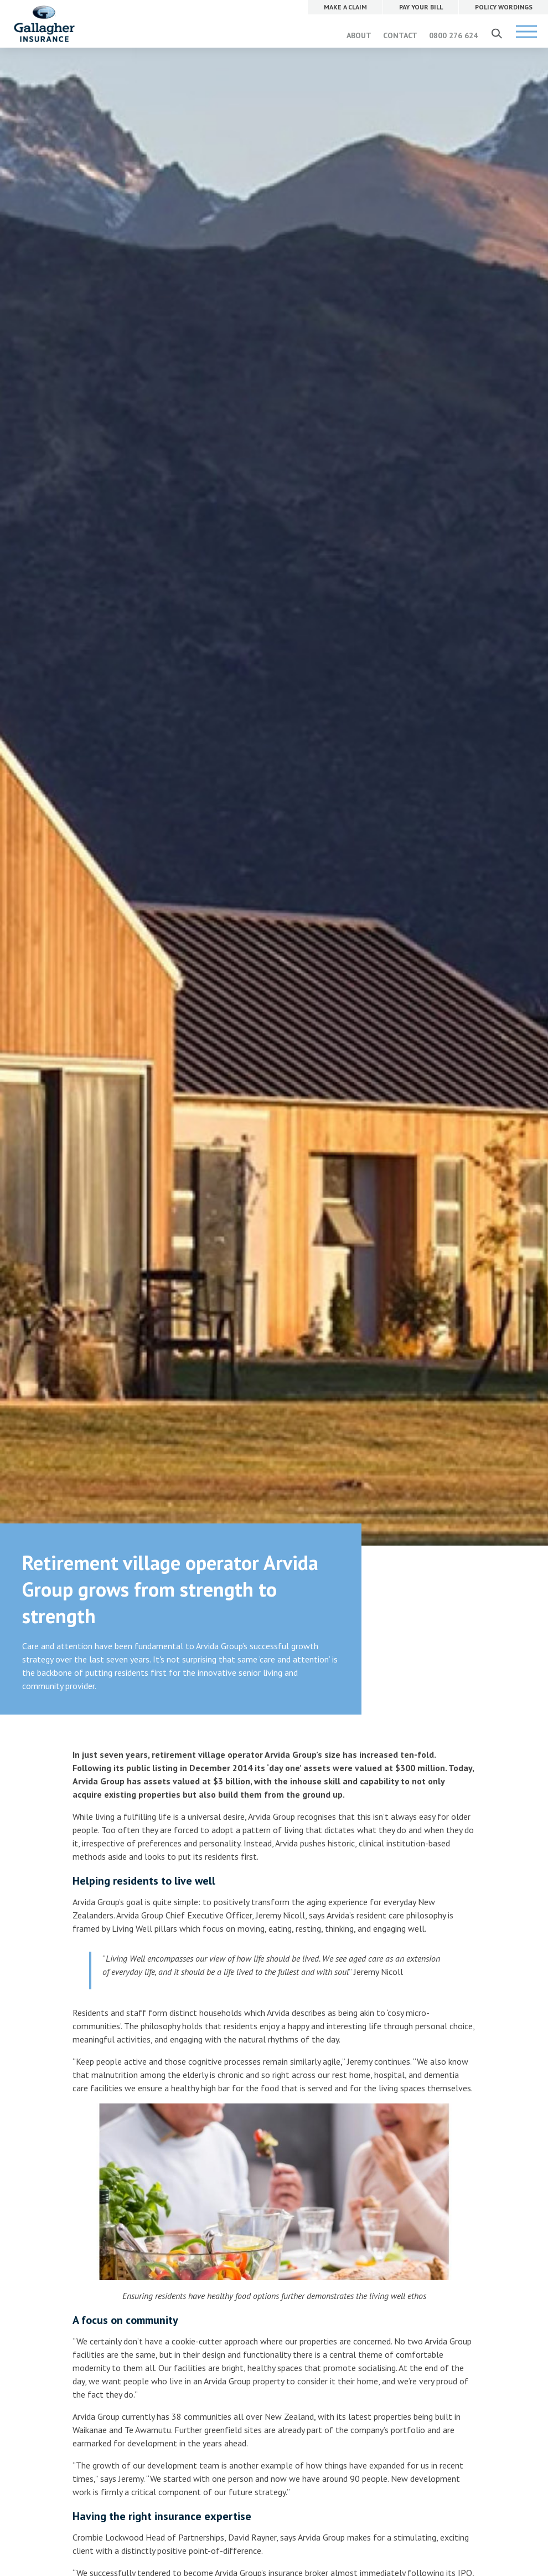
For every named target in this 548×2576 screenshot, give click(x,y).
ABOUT (359, 35)
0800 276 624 (453, 35)
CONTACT (400, 35)
